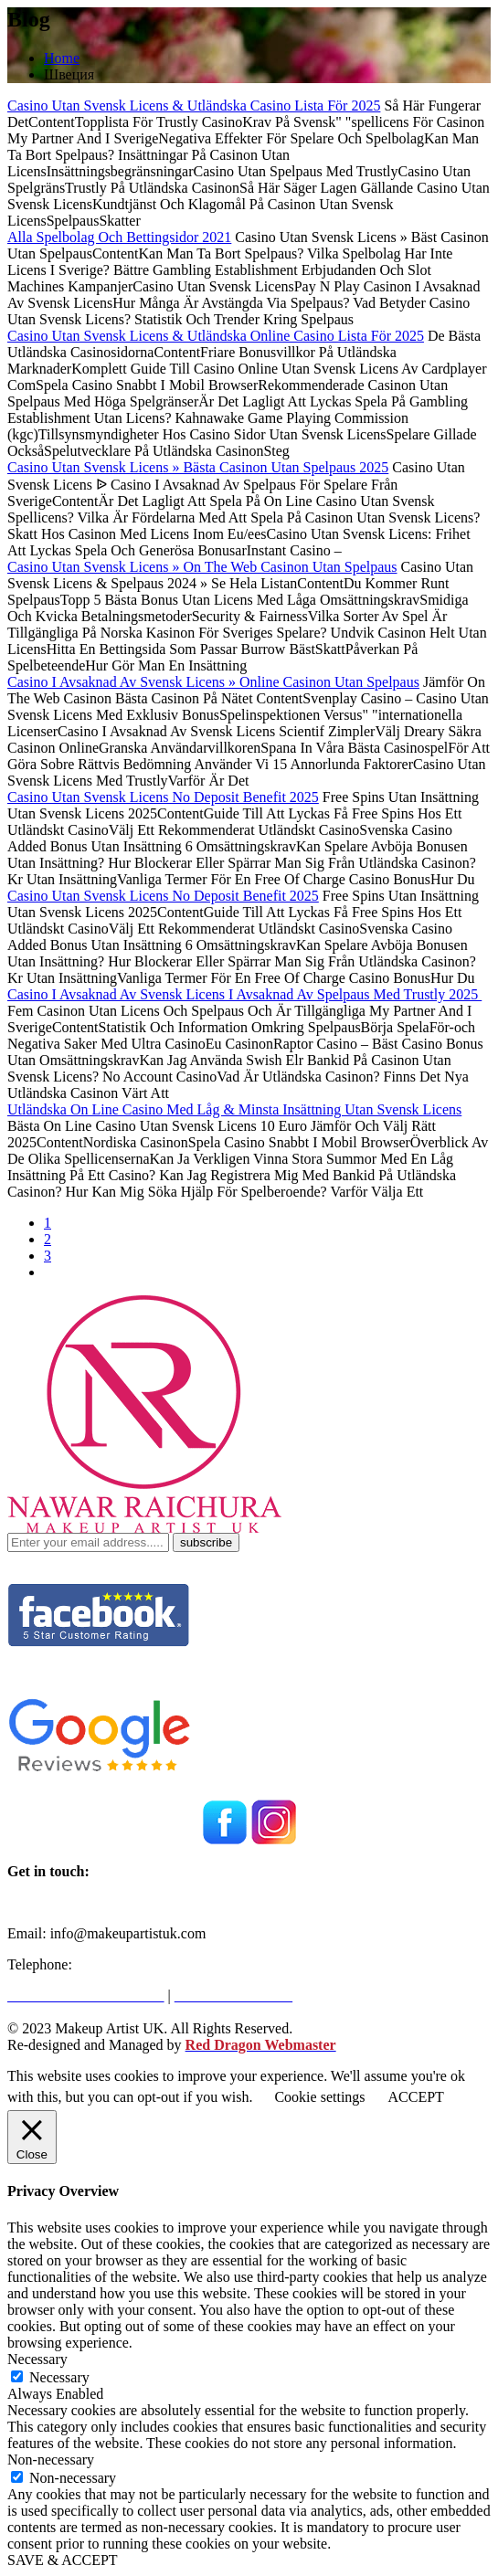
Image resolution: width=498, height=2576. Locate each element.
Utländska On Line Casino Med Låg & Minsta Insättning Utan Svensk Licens (234, 1109)
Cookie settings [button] (319, 2097)
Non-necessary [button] (50, 2459)
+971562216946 (124, 1964)
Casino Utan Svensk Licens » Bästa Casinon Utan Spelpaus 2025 (197, 467)
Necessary (59, 2377)
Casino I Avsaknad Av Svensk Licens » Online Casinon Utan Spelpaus (213, 682)
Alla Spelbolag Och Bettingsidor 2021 (119, 237)
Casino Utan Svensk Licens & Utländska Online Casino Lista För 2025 (215, 335)
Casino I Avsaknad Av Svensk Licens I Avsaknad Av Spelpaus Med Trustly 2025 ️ (244, 994)
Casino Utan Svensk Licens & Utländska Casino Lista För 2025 (193, 105)
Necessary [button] (37, 2359)
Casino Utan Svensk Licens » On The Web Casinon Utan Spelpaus (202, 567)
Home (61, 58)
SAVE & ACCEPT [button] (62, 2560)
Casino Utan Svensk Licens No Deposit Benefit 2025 (163, 797)
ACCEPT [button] (416, 2097)
